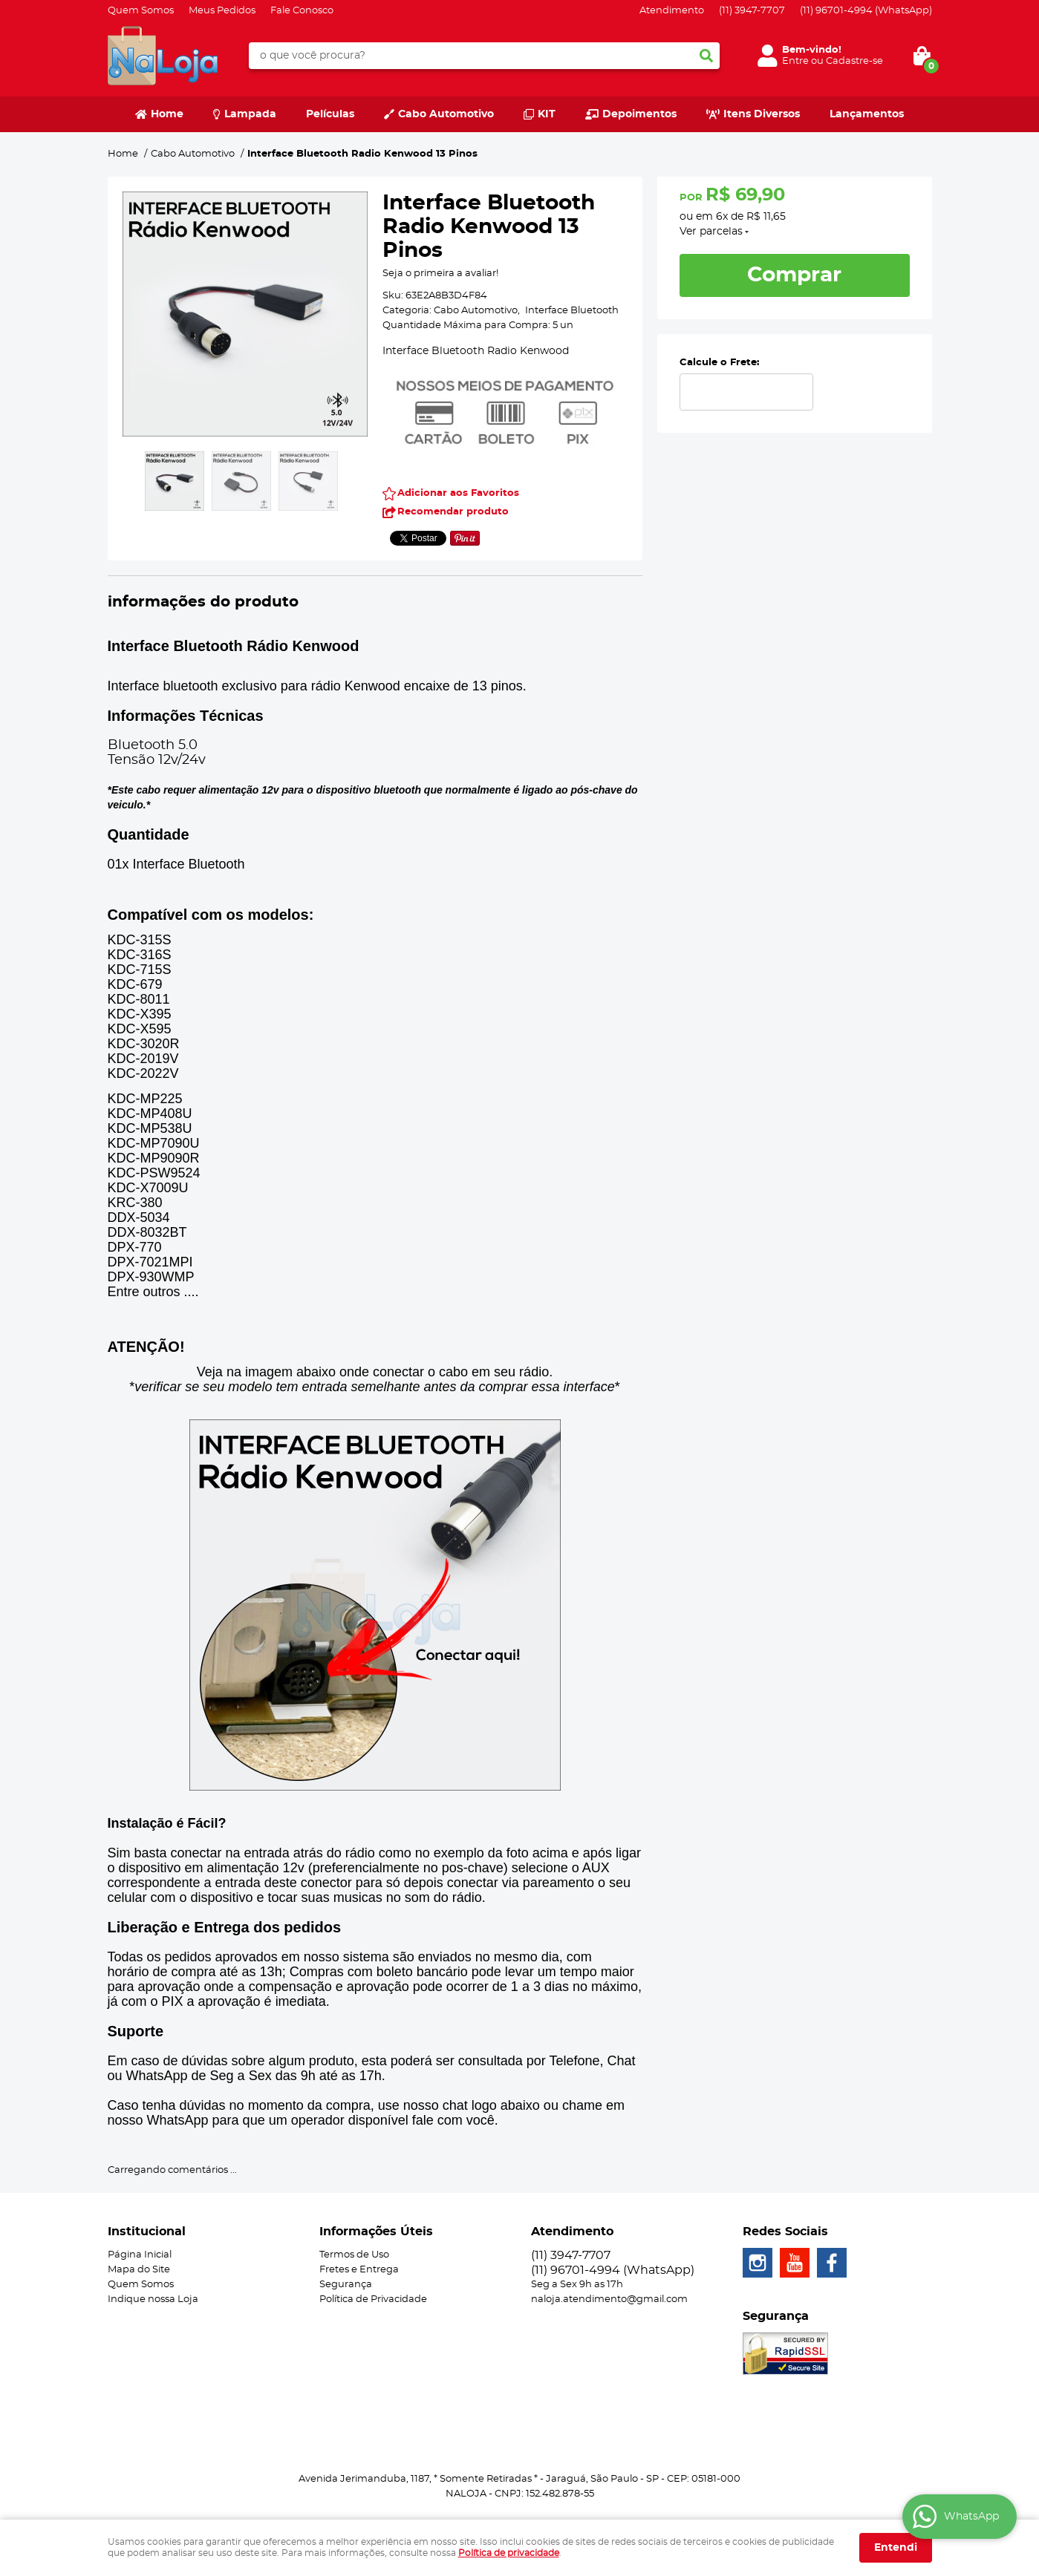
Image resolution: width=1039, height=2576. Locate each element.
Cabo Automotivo (446, 114)
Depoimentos (639, 114)
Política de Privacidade (373, 2299)
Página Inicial (140, 2255)
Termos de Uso (354, 2255)
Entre (795, 61)
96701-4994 (866, 11)
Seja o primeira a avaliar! (440, 273)
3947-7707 (752, 11)
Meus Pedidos (222, 11)
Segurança (345, 2284)
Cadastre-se (854, 61)
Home (167, 114)
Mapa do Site (139, 2270)
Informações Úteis (376, 2231)
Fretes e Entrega (359, 2270)
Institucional (147, 2231)
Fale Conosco (301, 11)
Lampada (250, 114)
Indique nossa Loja (153, 2299)
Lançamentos (867, 114)
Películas (330, 114)
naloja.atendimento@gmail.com (609, 2299)
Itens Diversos (761, 114)
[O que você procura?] (706, 55)
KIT (547, 114)
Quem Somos (141, 11)
